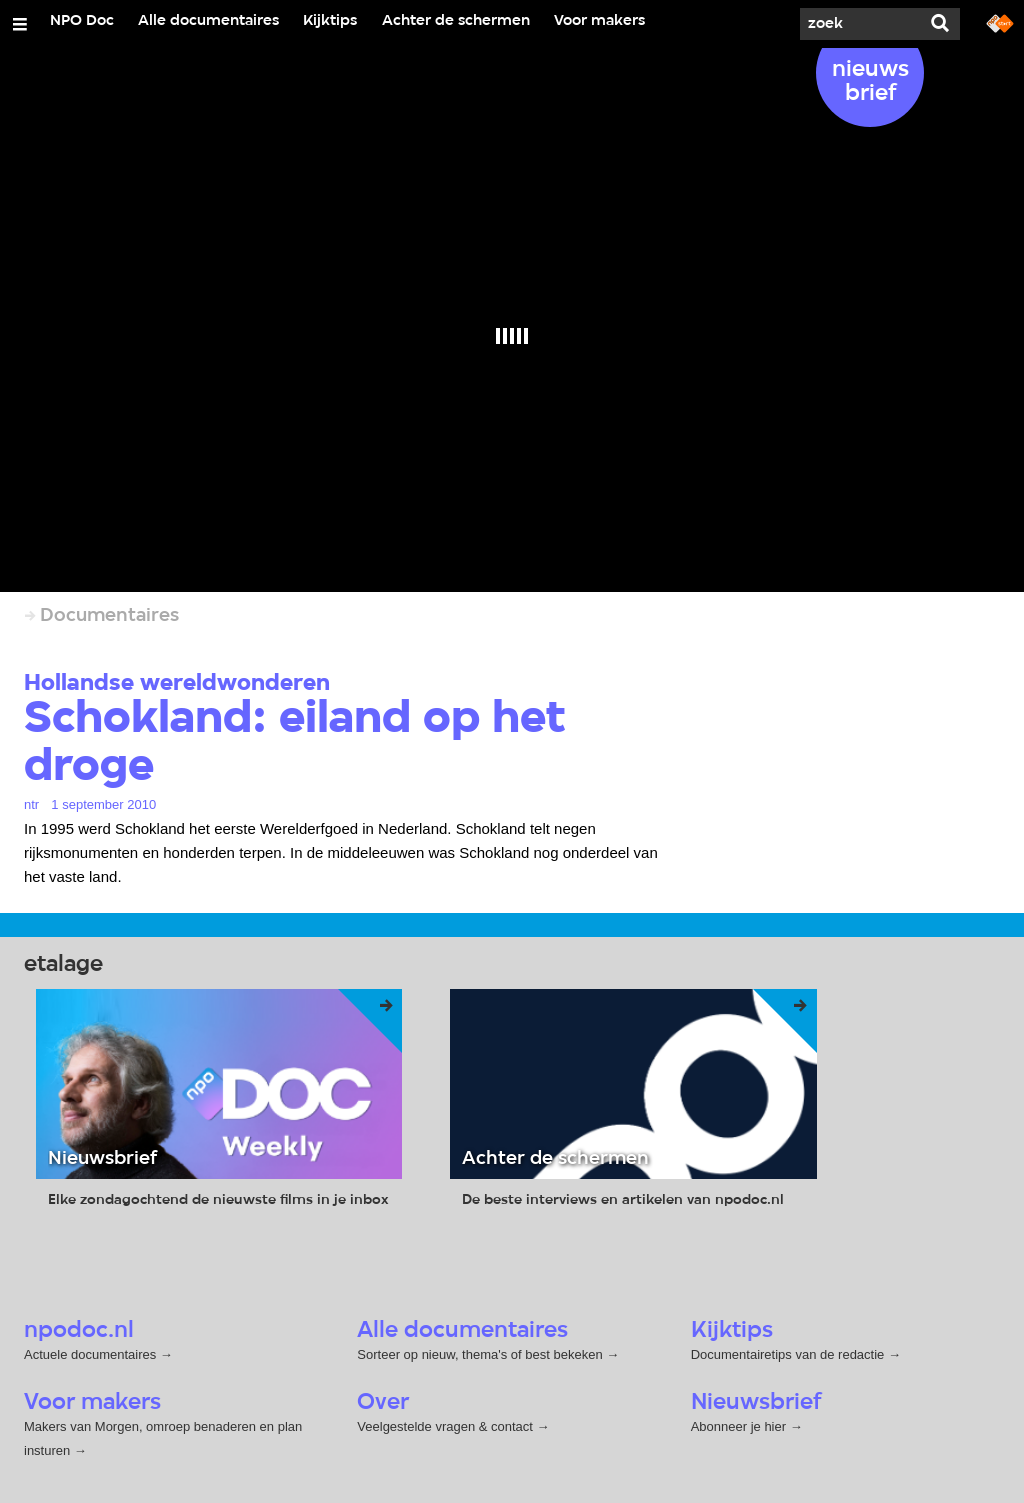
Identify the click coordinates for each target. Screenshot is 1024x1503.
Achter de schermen (456, 21)
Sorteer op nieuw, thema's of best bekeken (479, 1354)
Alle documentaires (208, 21)
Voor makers (599, 21)
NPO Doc (82, 21)
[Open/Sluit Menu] (20, 24)
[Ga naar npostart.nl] (1000, 22)
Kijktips (330, 21)
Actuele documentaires (90, 1354)
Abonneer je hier (740, 1426)
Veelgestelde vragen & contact (445, 1426)
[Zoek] (860, 24)
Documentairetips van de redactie (788, 1354)
